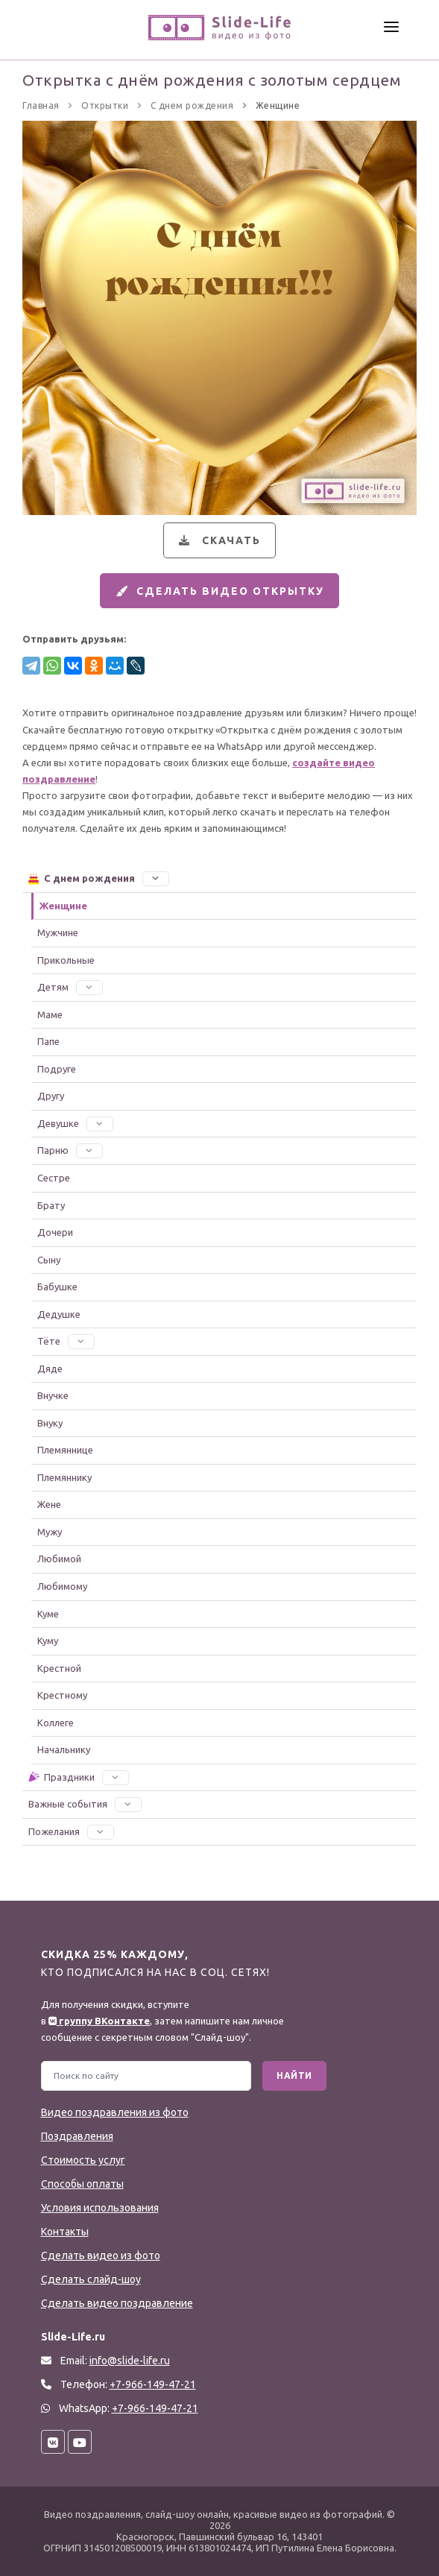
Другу (50, 1096)
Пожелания (71, 1831)
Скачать (218, 540)
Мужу (49, 1532)
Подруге (56, 1069)
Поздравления (77, 2136)
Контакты (65, 2232)
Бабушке (57, 1287)
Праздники (78, 1777)
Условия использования (100, 2208)
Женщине (63, 905)
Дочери (55, 1233)
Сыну (48, 1259)
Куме (48, 1614)
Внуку (50, 1423)
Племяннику (64, 1478)
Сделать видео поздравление (117, 2303)
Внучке (53, 1396)
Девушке (75, 1124)
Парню (70, 1151)
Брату (51, 1205)
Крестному (62, 1695)
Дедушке (58, 1314)
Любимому (62, 1587)
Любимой (59, 1559)
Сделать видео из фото (100, 2255)
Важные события (85, 1804)
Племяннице (65, 1450)
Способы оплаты (82, 2184)
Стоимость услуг (83, 2160)
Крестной (59, 1668)
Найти (294, 2075)
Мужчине (57, 933)
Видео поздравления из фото (115, 2112)
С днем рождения (98, 879)
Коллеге (55, 1722)
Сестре (53, 1178)
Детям (70, 987)
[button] (155, 879)
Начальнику (63, 1750)
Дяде (50, 1368)
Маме (50, 1014)
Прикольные (66, 960)
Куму (47, 1641)
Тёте (66, 1341)
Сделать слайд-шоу (91, 2279)
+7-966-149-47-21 (155, 2408)
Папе (48, 1042)
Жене (49, 1505)
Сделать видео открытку (217, 591)
